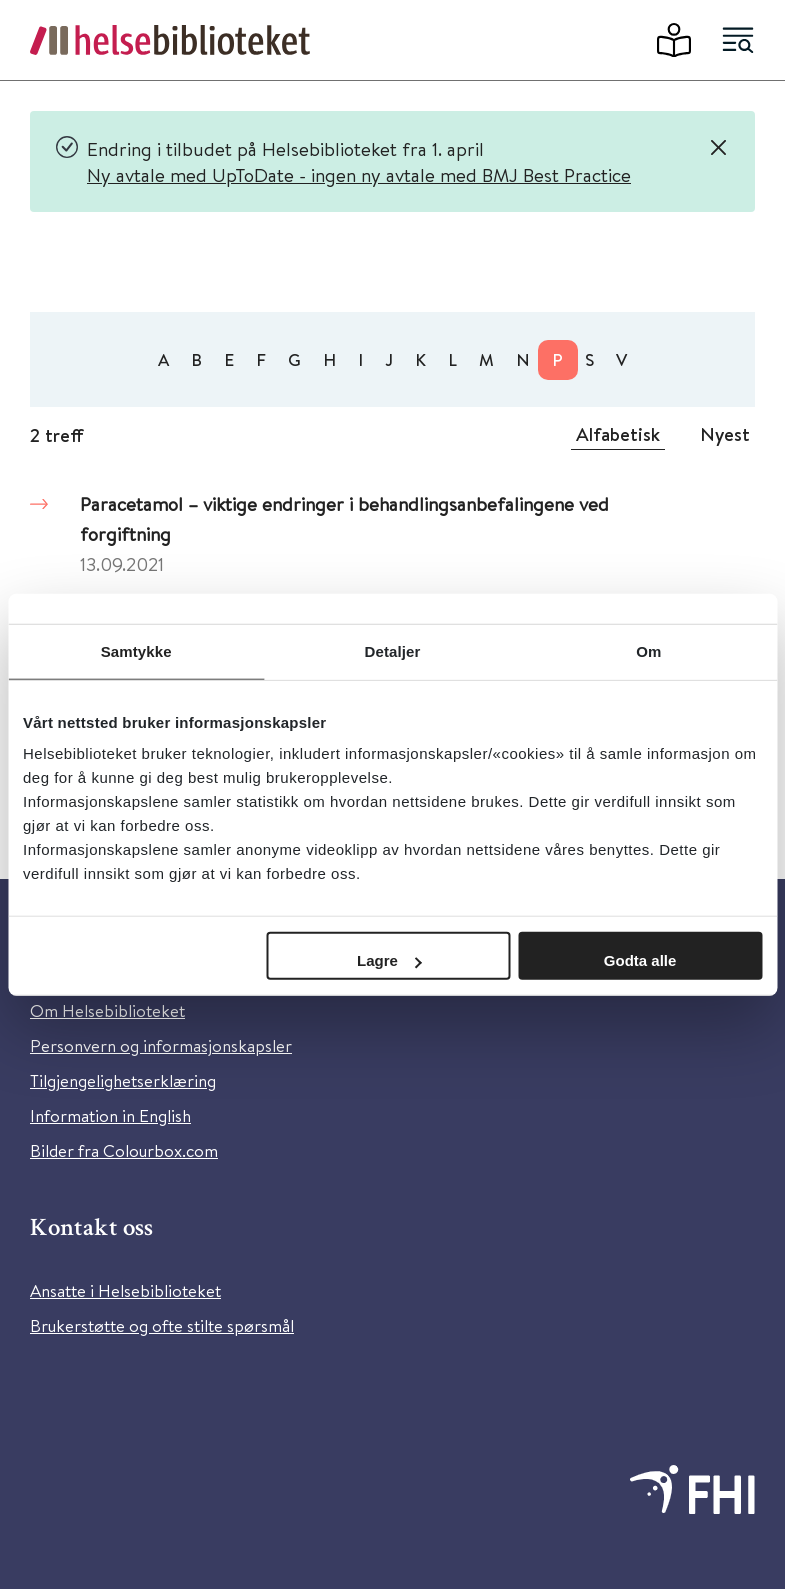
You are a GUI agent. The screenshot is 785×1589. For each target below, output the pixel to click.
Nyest (725, 434)
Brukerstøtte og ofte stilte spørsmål (162, 1325)
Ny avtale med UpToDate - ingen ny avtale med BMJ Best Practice (359, 174)
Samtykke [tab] (136, 650)
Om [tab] (648, 650)
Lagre (389, 960)
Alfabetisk (618, 434)
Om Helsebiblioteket (107, 1010)
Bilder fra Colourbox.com (124, 1150)
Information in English (110, 1115)
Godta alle (640, 960)
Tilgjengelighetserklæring (123, 1080)
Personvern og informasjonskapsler (161, 1045)
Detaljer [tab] (393, 650)
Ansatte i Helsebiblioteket (125, 1290)
